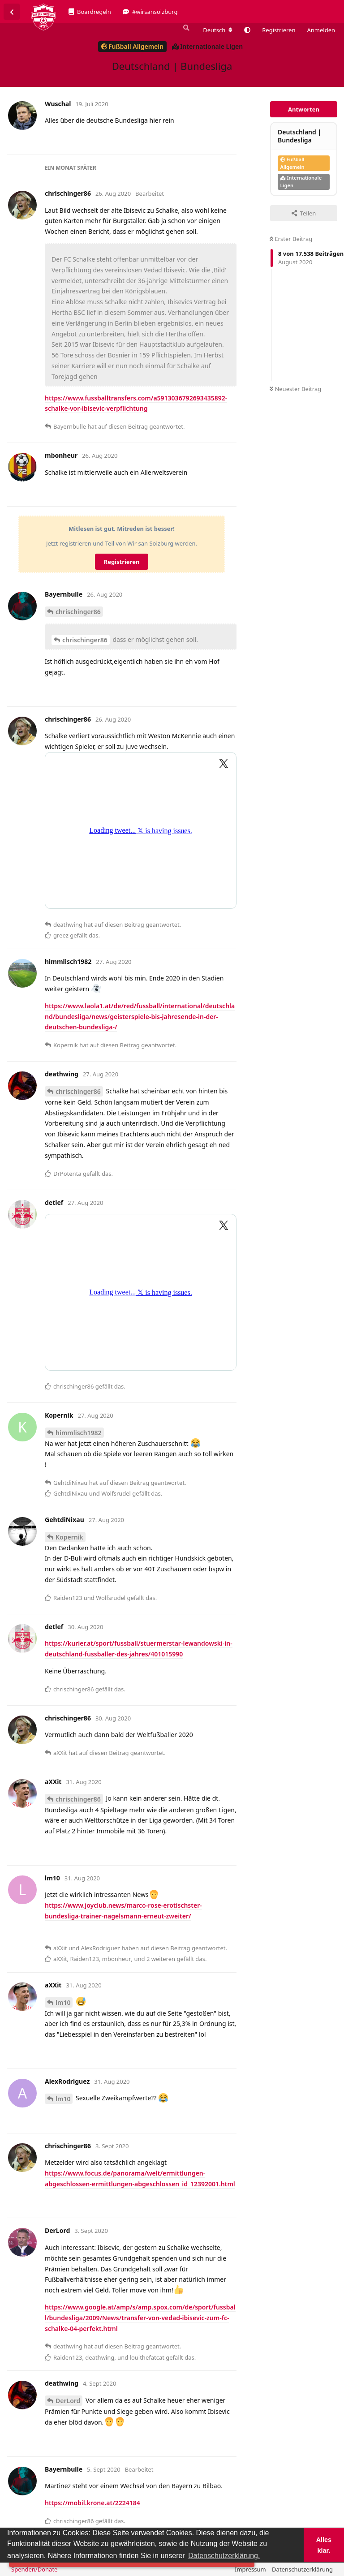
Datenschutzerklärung (302, 2569)
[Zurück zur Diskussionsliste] (12, 12)
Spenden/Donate (34, 2569)
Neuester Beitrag (295, 389)
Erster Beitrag (291, 239)
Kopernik (69, 1537)
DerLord (68, 2400)
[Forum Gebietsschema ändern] (217, 30)
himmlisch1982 (79, 1432)
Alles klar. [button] (323, 2545)
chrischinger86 (78, 611)
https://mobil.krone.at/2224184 (92, 2503)
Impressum (250, 2569)
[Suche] (185, 28)
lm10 (63, 2002)
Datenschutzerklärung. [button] (224, 2555)
